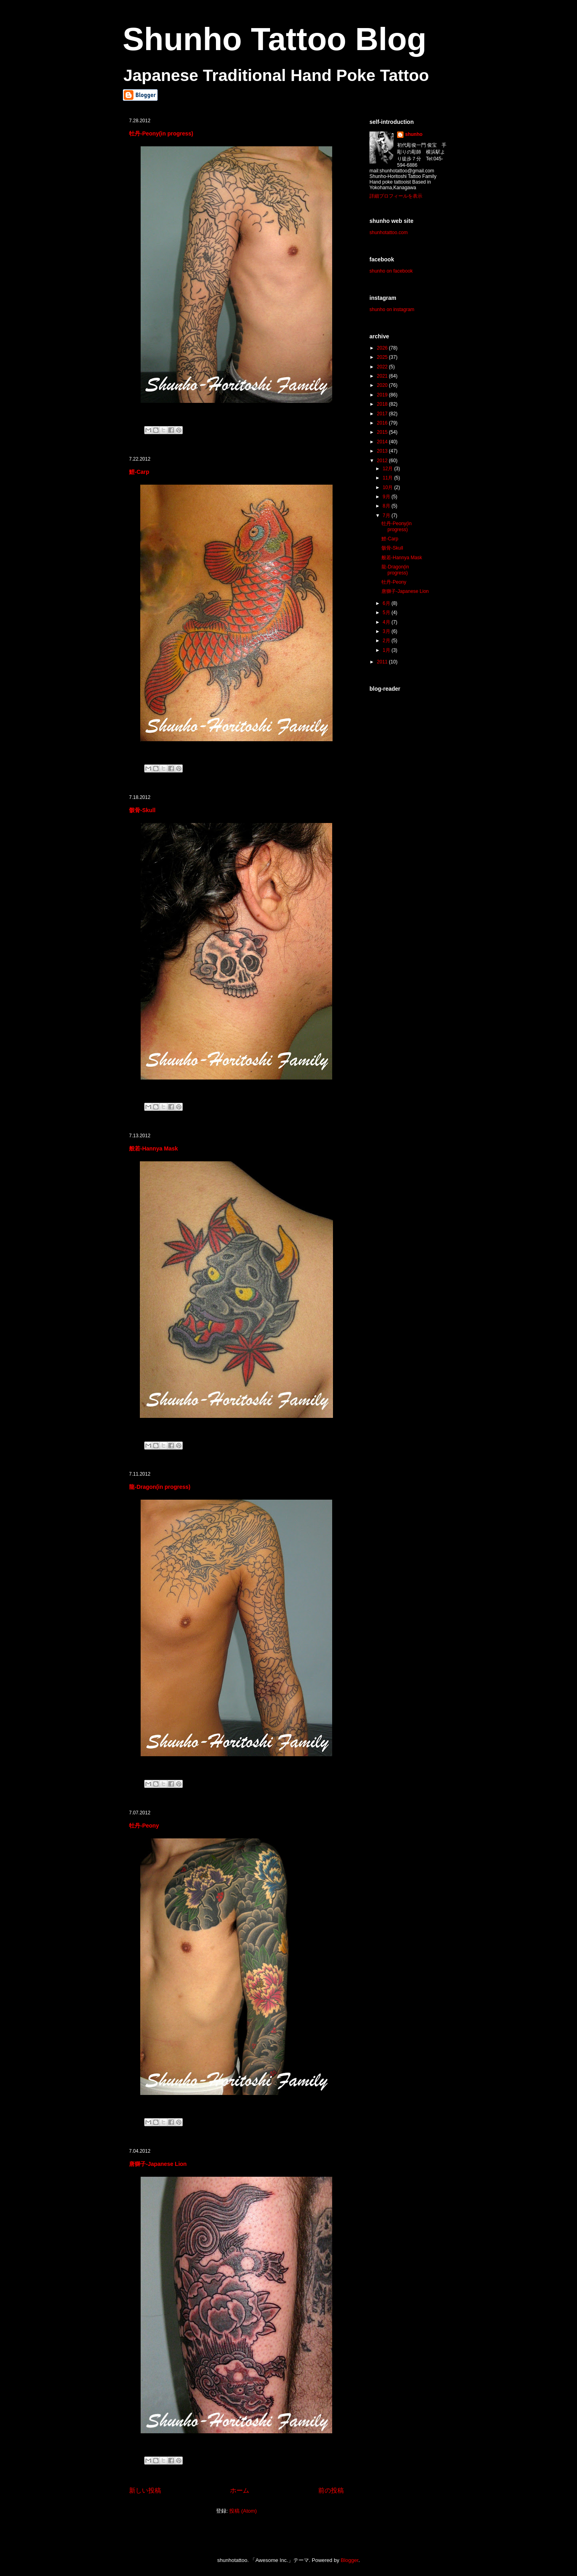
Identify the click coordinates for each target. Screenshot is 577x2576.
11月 (388, 478)
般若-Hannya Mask (153, 1148)
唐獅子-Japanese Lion (158, 2164)
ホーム (239, 2490)
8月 (387, 506)
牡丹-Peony (144, 1825)
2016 (383, 423)
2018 (383, 404)
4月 (387, 622)
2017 (383, 414)
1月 (387, 650)
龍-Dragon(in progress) (159, 1487)
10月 (388, 487)
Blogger (349, 2560)
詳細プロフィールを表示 (395, 196)
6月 (387, 603)
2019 (383, 395)
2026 (383, 348)
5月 (387, 612)
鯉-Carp (139, 472)
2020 (383, 385)
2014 (383, 442)
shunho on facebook (391, 271)
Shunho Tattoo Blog (274, 39)
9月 (387, 496)
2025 (383, 357)
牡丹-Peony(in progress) (161, 133)
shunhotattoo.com (388, 232)
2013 (383, 451)
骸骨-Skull (142, 810)
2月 (387, 640)
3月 (387, 631)
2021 (383, 376)
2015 (383, 432)
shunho (413, 134)
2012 (383, 460)
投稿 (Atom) (243, 2511)
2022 (383, 367)
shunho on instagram (391, 309)
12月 (388, 468)
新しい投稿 (145, 2490)
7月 (387, 515)
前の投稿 (331, 2490)
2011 (383, 662)
